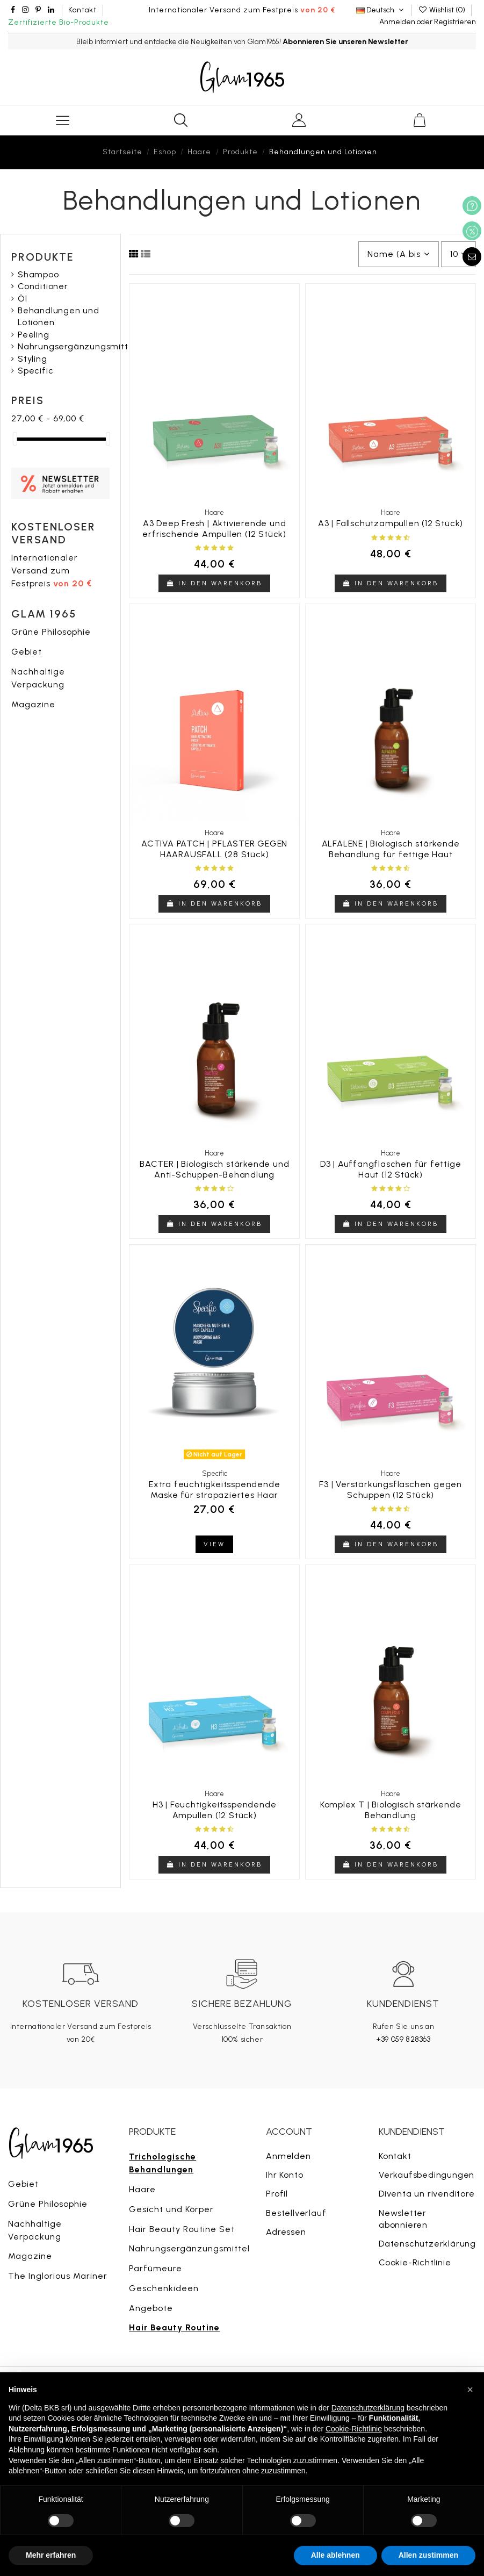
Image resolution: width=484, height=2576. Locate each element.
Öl (22, 298)
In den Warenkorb (214, 583)
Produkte (42, 256)
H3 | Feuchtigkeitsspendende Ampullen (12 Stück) (215, 1809)
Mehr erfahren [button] (51, 2555)
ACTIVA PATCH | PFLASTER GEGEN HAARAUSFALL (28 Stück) (214, 848)
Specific (35, 370)
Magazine (33, 704)
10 (458, 254)
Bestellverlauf (296, 2213)
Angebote (151, 2308)
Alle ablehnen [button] (335, 2555)
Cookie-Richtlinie (415, 2262)
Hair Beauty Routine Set (182, 2229)
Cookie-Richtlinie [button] (354, 2428)
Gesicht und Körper (171, 2209)
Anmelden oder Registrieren (427, 21)
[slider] (15, 439)
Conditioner (43, 286)
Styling (32, 359)
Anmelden (288, 2156)
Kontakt (82, 10)
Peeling (33, 334)
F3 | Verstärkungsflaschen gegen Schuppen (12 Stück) (390, 1489)
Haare (142, 2189)
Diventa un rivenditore (427, 2193)
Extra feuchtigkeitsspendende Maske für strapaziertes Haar (214, 1489)
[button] (470, 2389)
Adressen (286, 2232)
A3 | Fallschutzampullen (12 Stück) (390, 523)
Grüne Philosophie (51, 632)
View (214, 1544)
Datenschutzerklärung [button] (367, 2407)
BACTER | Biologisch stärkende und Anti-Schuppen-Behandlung (214, 1169)
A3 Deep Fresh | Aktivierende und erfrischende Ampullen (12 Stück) (214, 528)
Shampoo (38, 274)
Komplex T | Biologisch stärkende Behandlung (390, 1809)
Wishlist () (442, 10)
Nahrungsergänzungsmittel (77, 346)
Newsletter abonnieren (403, 2219)
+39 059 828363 (403, 2039)
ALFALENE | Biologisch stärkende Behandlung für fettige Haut (391, 848)
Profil (277, 2193)
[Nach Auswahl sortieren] (398, 254)
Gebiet (26, 652)
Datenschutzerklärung (427, 2243)
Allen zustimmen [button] (428, 2555)
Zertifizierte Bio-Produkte (58, 22)
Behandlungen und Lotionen (58, 316)
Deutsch (381, 10)
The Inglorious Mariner (57, 2276)
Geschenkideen (164, 2288)
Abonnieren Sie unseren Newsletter (345, 41)
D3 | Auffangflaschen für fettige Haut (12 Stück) (390, 1169)
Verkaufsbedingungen (426, 2175)
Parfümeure (155, 2268)
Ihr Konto (284, 2175)
